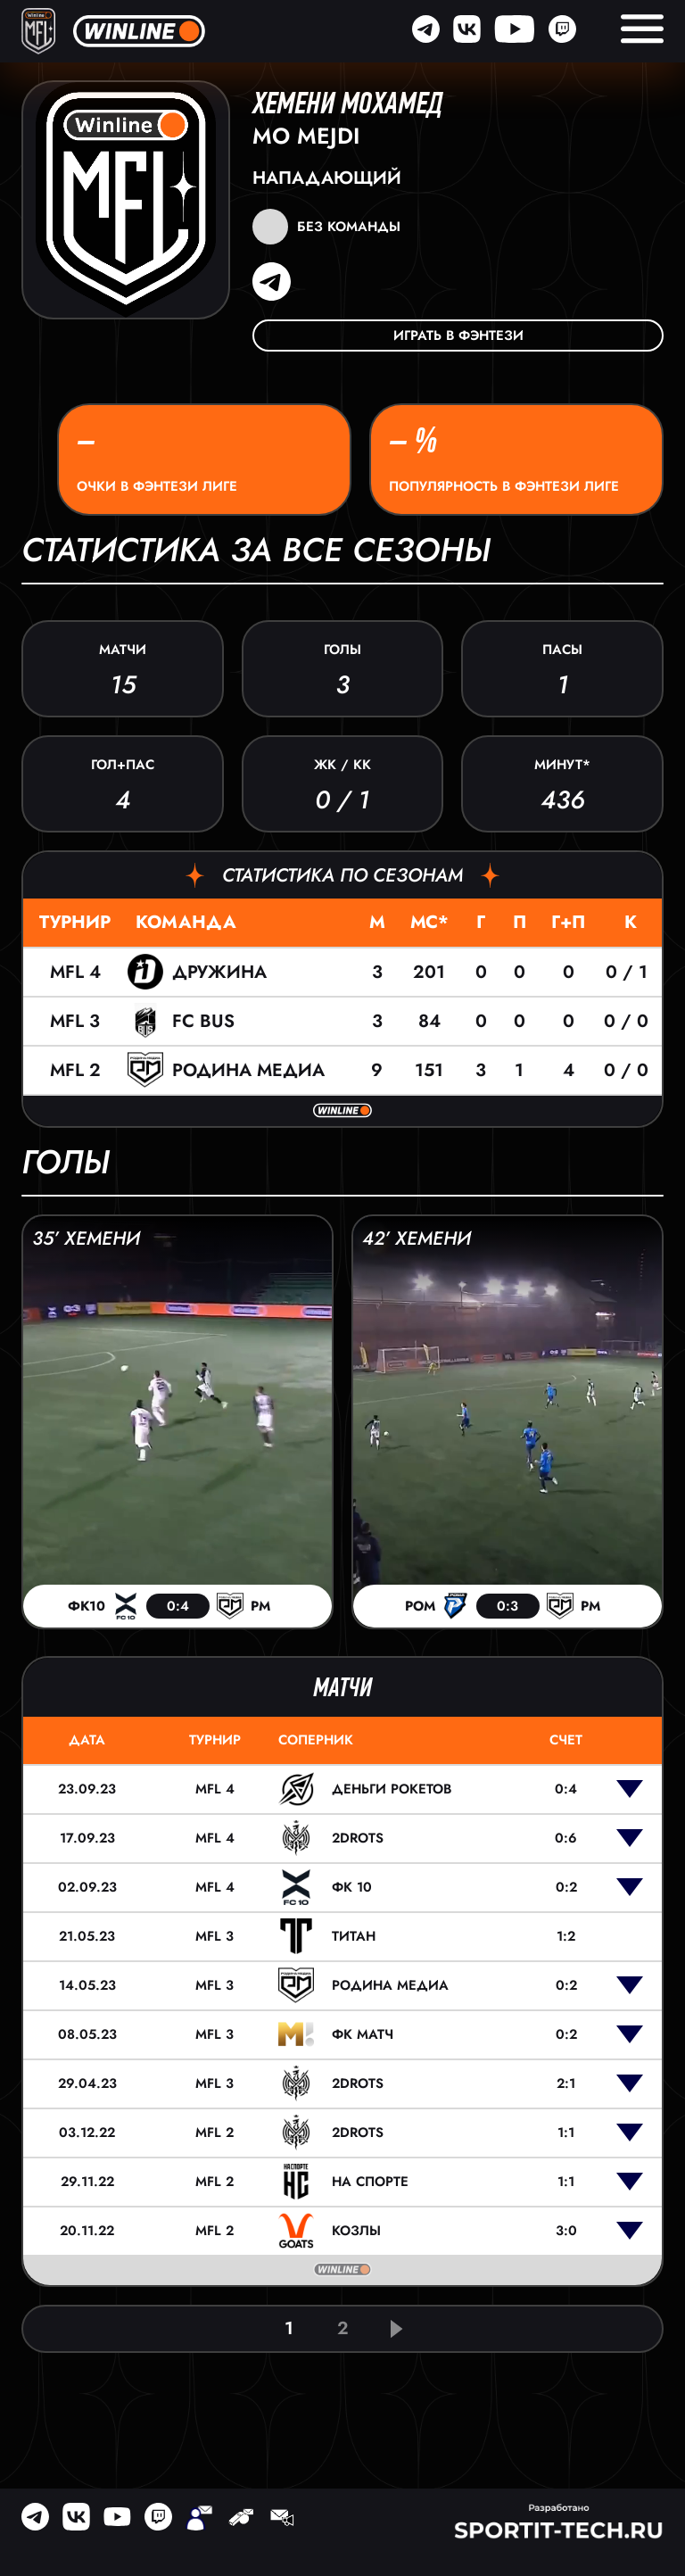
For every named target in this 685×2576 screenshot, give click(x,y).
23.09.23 (87, 1789)
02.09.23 (87, 1887)
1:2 (566, 1936)
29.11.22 (87, 2181)
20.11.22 (87, 2231)
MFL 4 (75, 972)
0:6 (566, 1838)
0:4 (566, 1789)
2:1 (566, 2083)
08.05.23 (87, 2034)
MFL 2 (75, 1070)
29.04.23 (87, 2083)
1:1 (565, 2132)
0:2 (566, 1887)
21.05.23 (87, 1936)
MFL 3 (75, 1021)
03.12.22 (87, 2132)
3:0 (566, 2231)
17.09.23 (87, 1838)
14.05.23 (87, 1985)
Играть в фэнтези (458, 335)
